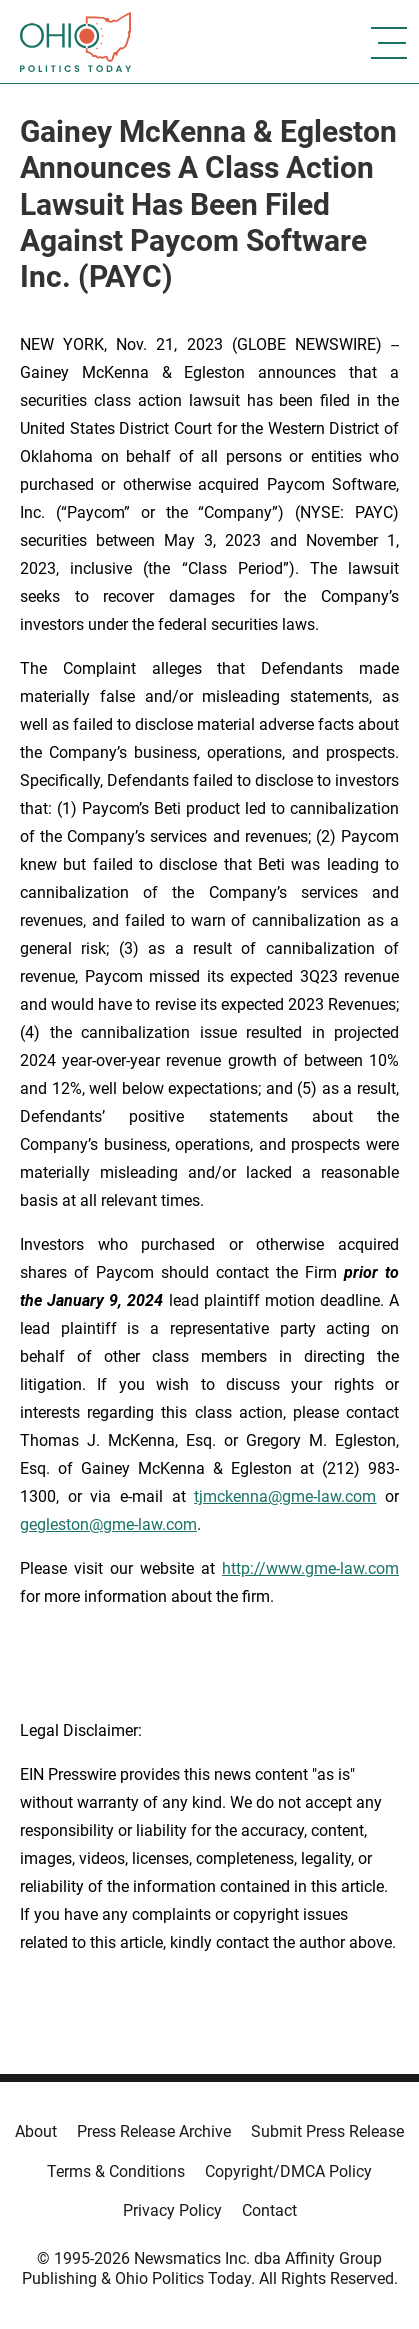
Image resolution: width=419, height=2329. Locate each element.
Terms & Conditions (116, 2171)
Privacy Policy (172, 2210)
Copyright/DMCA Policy (288, 2171)
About (36, 2131)
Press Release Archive (154, 2131)
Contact (269, 2210)
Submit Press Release (327, 2131)
